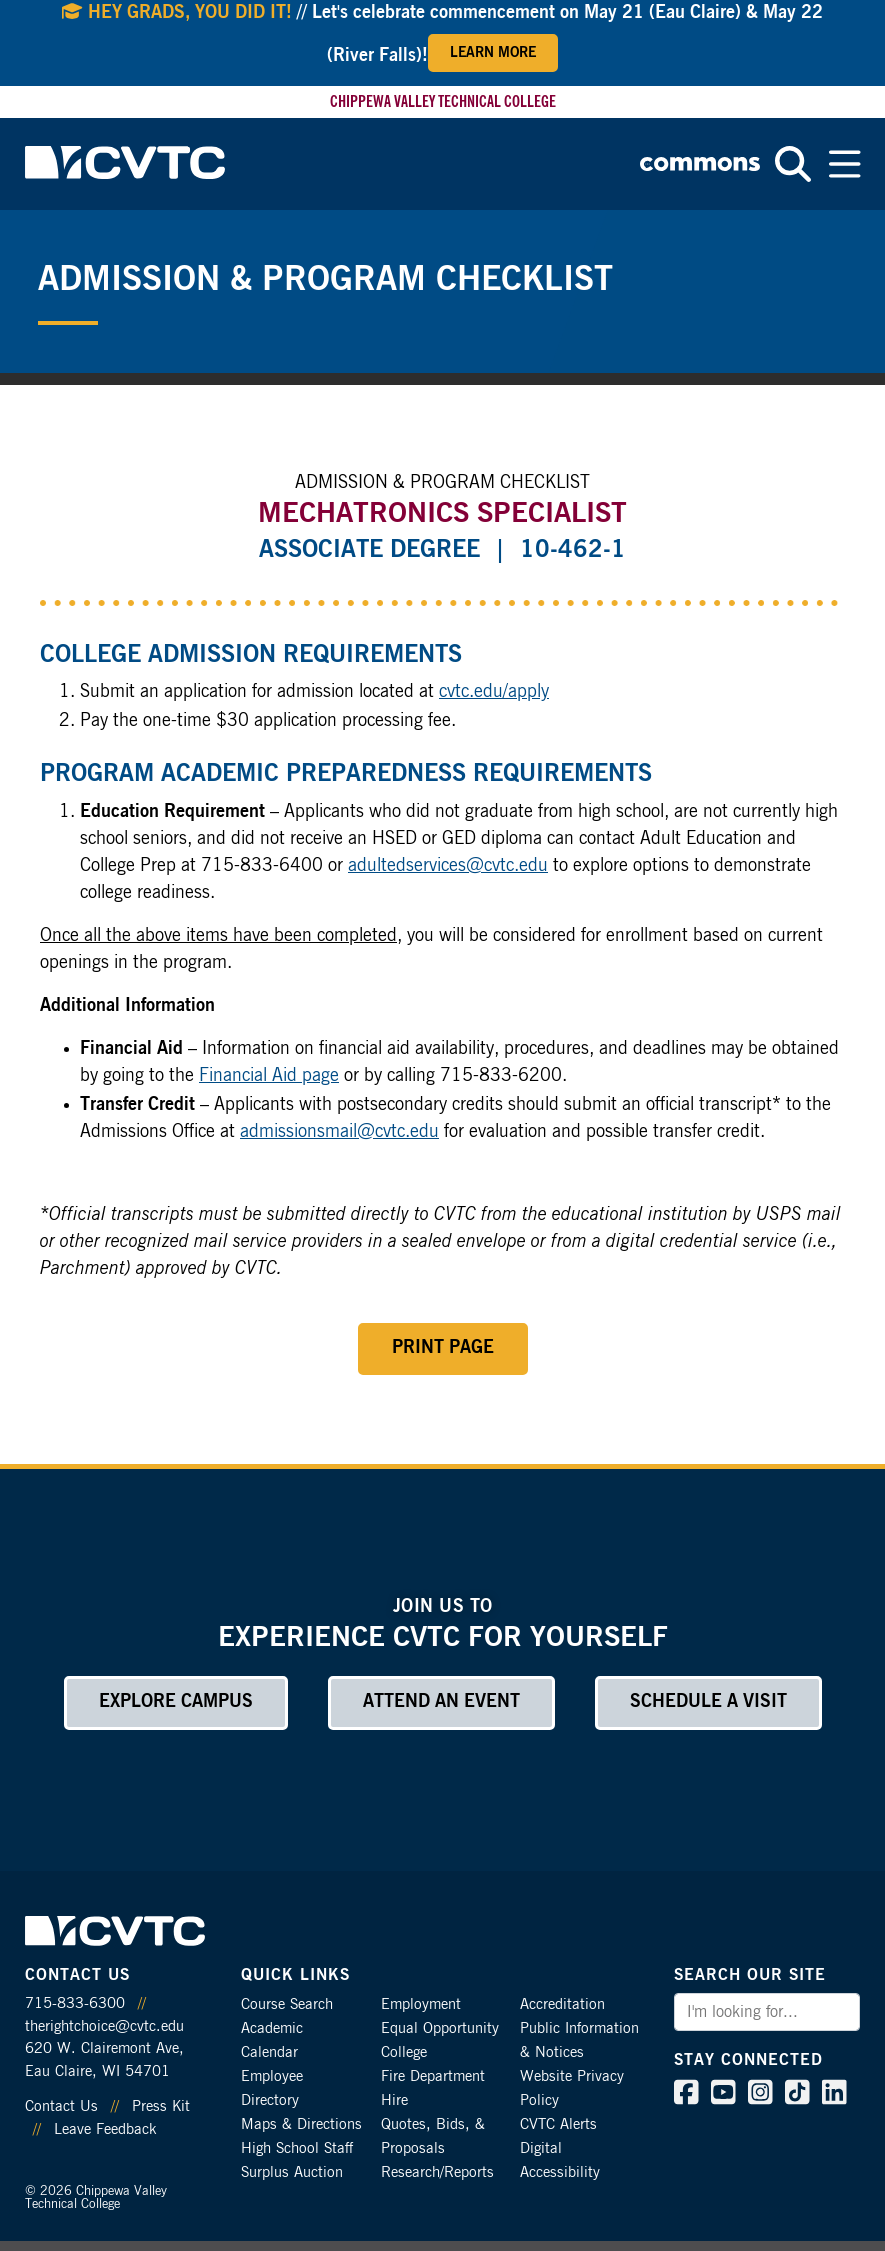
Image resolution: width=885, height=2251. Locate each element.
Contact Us (61, 2106)
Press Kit (161, 2106)
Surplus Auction (292, 2172)
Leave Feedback (105, 2129)
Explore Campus (176, 1702)
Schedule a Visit (708, 1702)
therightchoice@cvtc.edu (104, 2026)
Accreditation (562, 2004)
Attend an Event (441, 1702)
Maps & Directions (301, 2124)
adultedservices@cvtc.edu (448, 866)
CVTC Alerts (558, 2124)
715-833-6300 (75, 2003)
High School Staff (297, 2148)
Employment (421, 2004)
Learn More (493, 53)
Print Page (443, 1348)
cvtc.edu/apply (494, 692)
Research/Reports (437, 2172)
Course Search (287, 2004)
